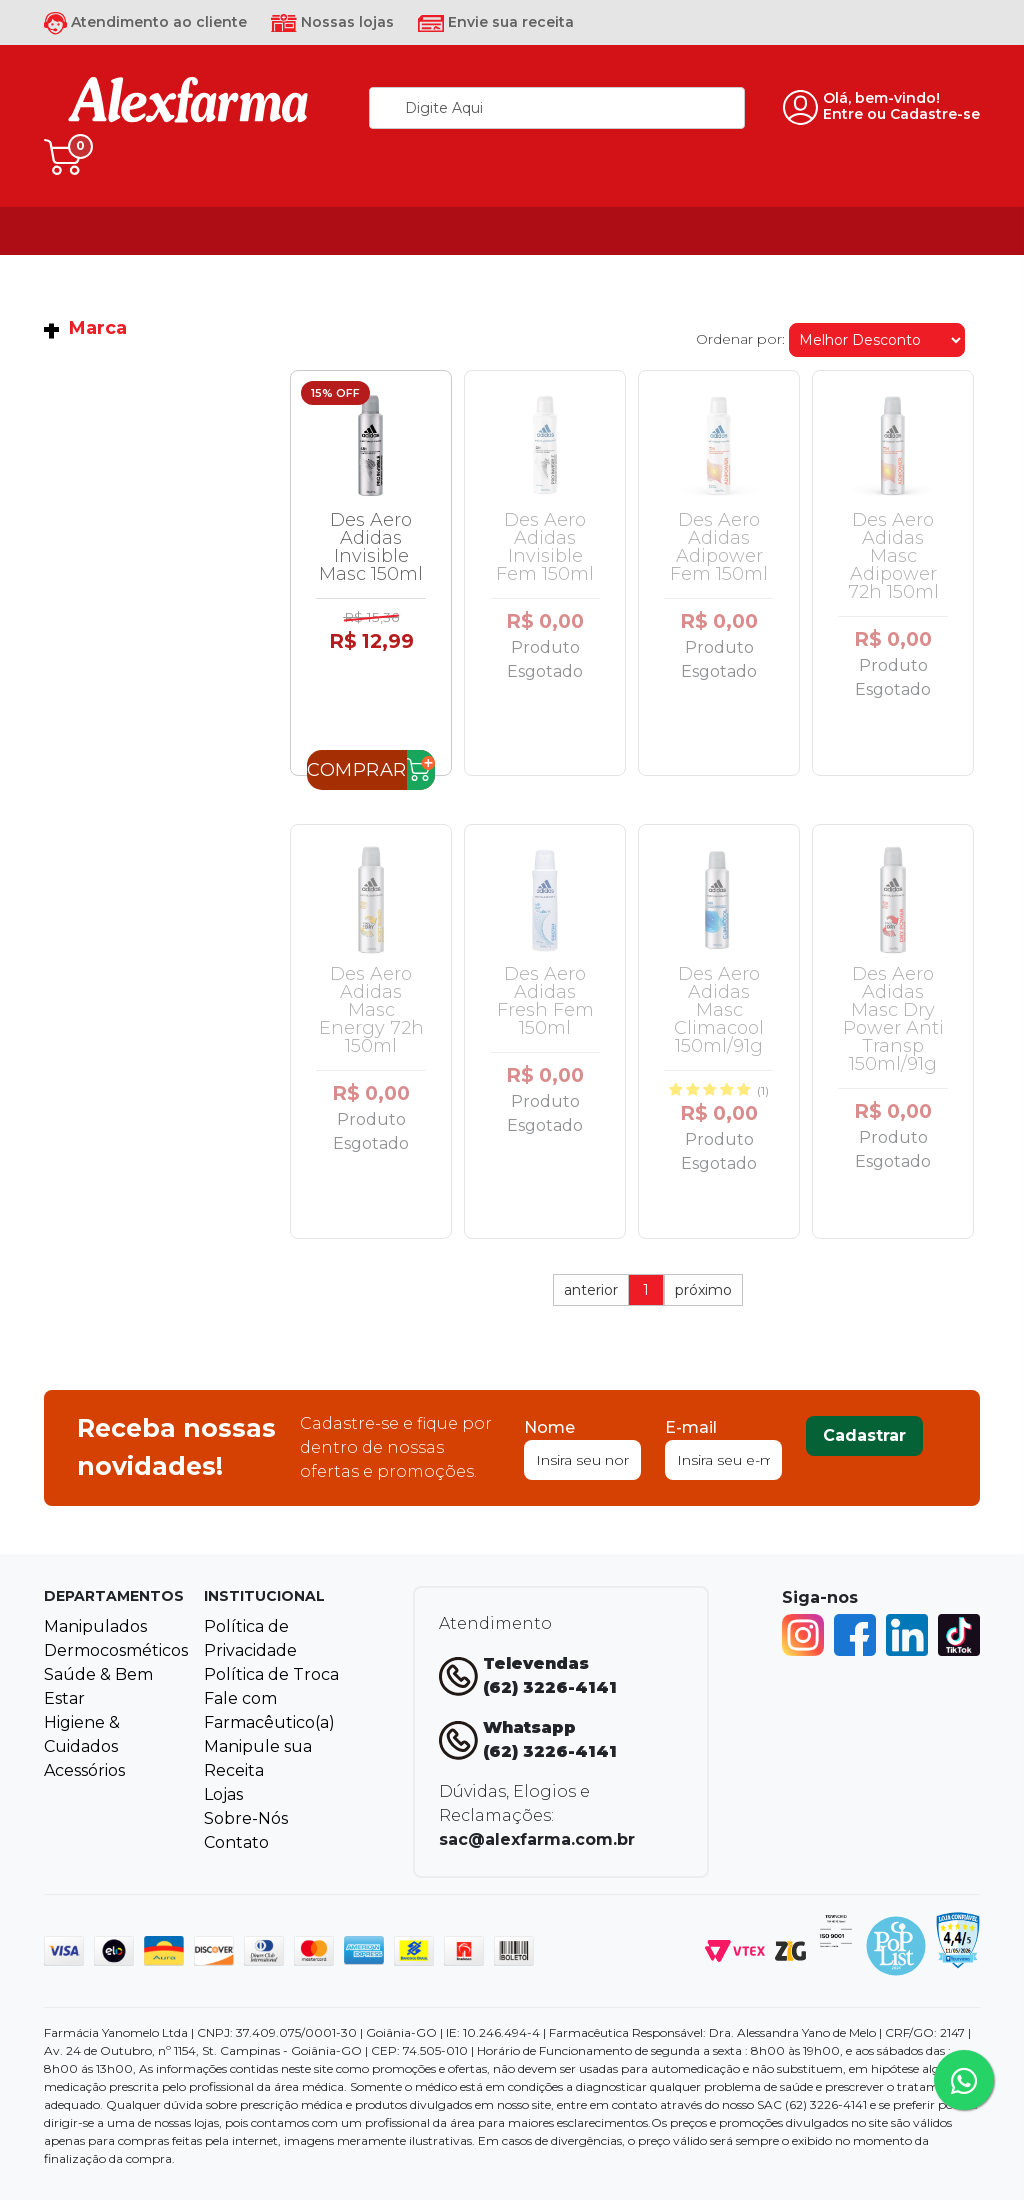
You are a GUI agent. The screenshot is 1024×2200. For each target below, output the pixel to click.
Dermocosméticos (116, 1650)
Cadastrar (864, 1435)
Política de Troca (271, 1674)
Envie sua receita (496, 22)
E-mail (691, 1427)
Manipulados (95, 1626)
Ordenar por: (740, 339)
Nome (549, 1427)
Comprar (357, 770)
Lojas (223, 1794)
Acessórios (84, 1770)
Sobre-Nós (246, 1818)
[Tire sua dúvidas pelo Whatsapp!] (964, 2080)
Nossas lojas (332, 22)
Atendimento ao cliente (145, 22)
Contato (236, 1842)
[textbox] (557, 108)
